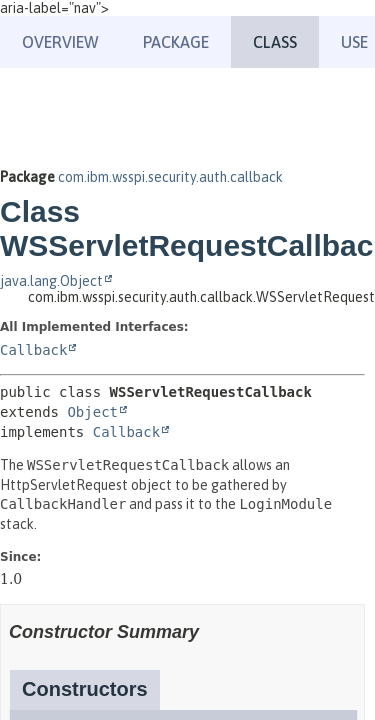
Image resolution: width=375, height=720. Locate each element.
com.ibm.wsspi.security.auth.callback (170, 177)
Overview (60, 42)
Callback (33, 350)
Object (92, 412)
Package (176, 42)
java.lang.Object (51, 281)
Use (354, 42)
